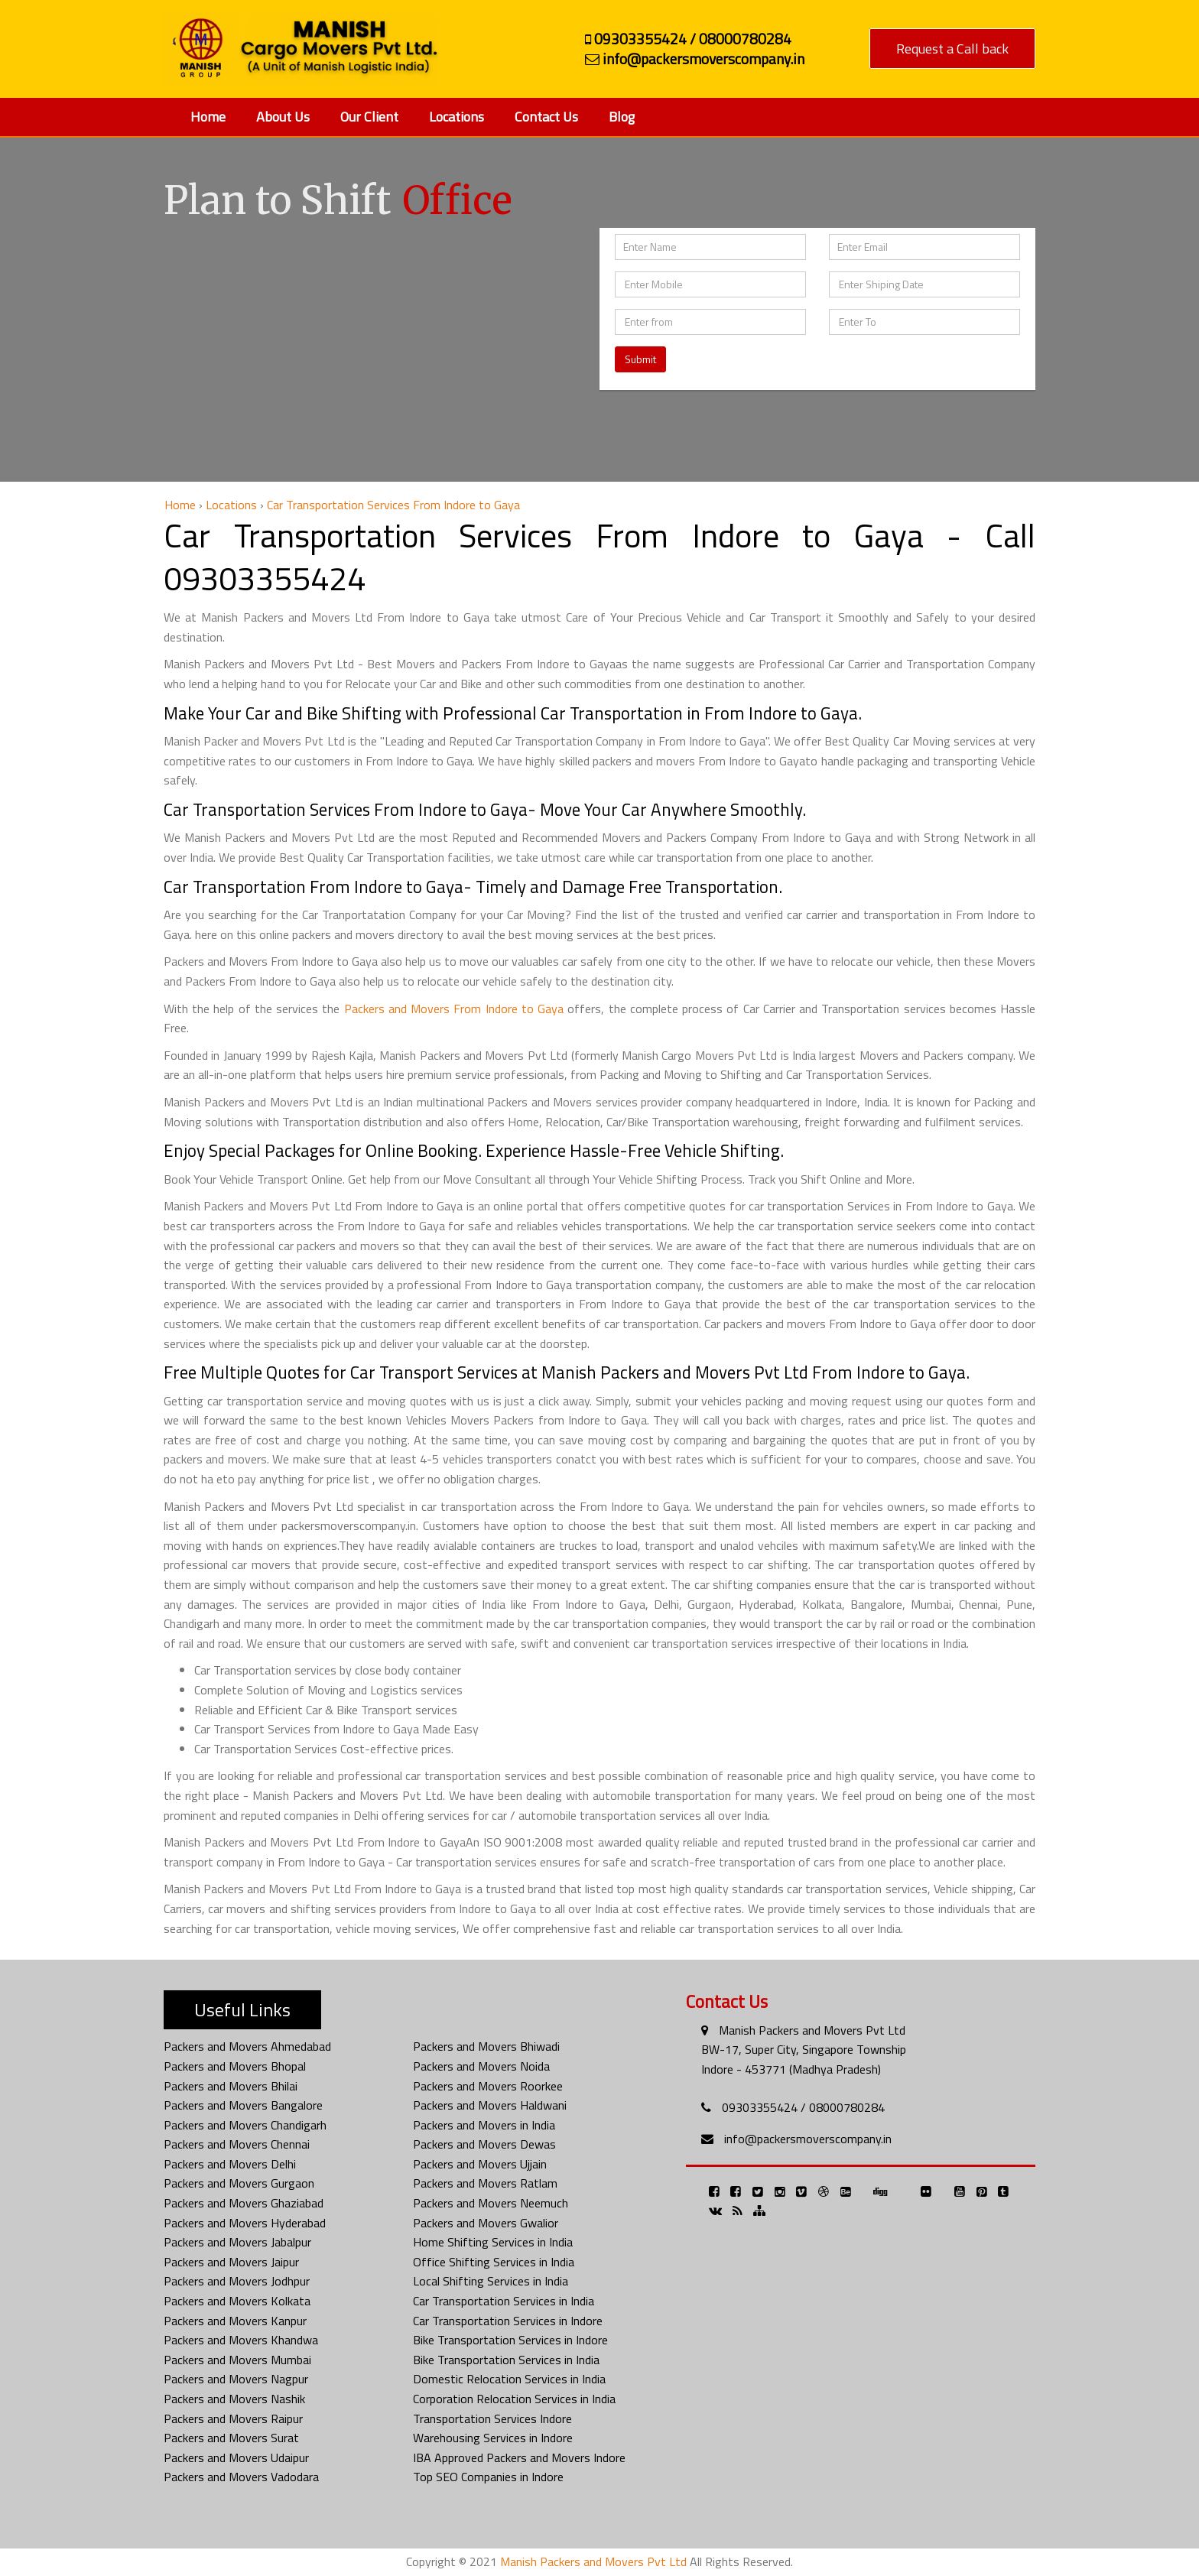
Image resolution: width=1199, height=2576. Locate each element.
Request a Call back (952, 48)
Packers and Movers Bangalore (243, 2105)
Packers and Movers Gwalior (485, 2223)
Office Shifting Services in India (493, 2262)
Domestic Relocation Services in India (509, 2379)
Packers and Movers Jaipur (231, 2262)
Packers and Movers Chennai (237, 2144)
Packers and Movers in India (484, 2125)
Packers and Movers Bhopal (235, 2066)
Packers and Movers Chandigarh (245, 2125)
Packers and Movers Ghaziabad (243, 2203)
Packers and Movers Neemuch (490, 2203)
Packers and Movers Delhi (230, 2164)
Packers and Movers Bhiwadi (486, 2046)
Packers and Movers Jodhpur (237, 2281)
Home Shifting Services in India (493, 2242)
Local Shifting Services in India (490, 2281)
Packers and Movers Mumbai (237, 2359)
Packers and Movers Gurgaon (239, 2183)
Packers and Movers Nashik (234, 2398)
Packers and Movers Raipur (233, 2418)
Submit (640, 359)
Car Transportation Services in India (503, 2301)
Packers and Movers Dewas (484, 2144)
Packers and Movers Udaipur (236, 2457)
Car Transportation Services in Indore (508, 2320)
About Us (283, 116)
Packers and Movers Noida (481, 2066)
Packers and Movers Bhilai (230, 2086)
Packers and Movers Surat (231, 2437)
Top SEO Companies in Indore (488, 2476)
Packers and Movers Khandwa (241, 2340)
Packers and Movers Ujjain (480, 2164)
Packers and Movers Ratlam (485, 2183)
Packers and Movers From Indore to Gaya (454, 1008)
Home (208, 116)
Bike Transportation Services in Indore (510, 2340)
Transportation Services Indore (492, 2418)
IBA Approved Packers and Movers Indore (519, 2457)
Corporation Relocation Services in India (514, 2398)
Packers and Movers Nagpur (236, 2379)
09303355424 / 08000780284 (803, 2107)
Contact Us (546, 116)
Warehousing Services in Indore (493, 2437)
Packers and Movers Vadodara (241, 2476)
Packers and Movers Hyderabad (245, 2223)
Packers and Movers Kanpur (235, 2320)
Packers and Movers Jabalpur (237, 2242)
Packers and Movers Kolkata (237, 2301)
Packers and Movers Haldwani (490, 2105)
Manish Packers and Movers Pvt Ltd (812, 2030)
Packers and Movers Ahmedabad (247, 2046)
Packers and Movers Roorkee (488, 2086)
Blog (622, 116)
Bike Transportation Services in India (506, 2359)
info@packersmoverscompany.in (808, 2138)
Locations (456, 116)
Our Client (369, 116)
